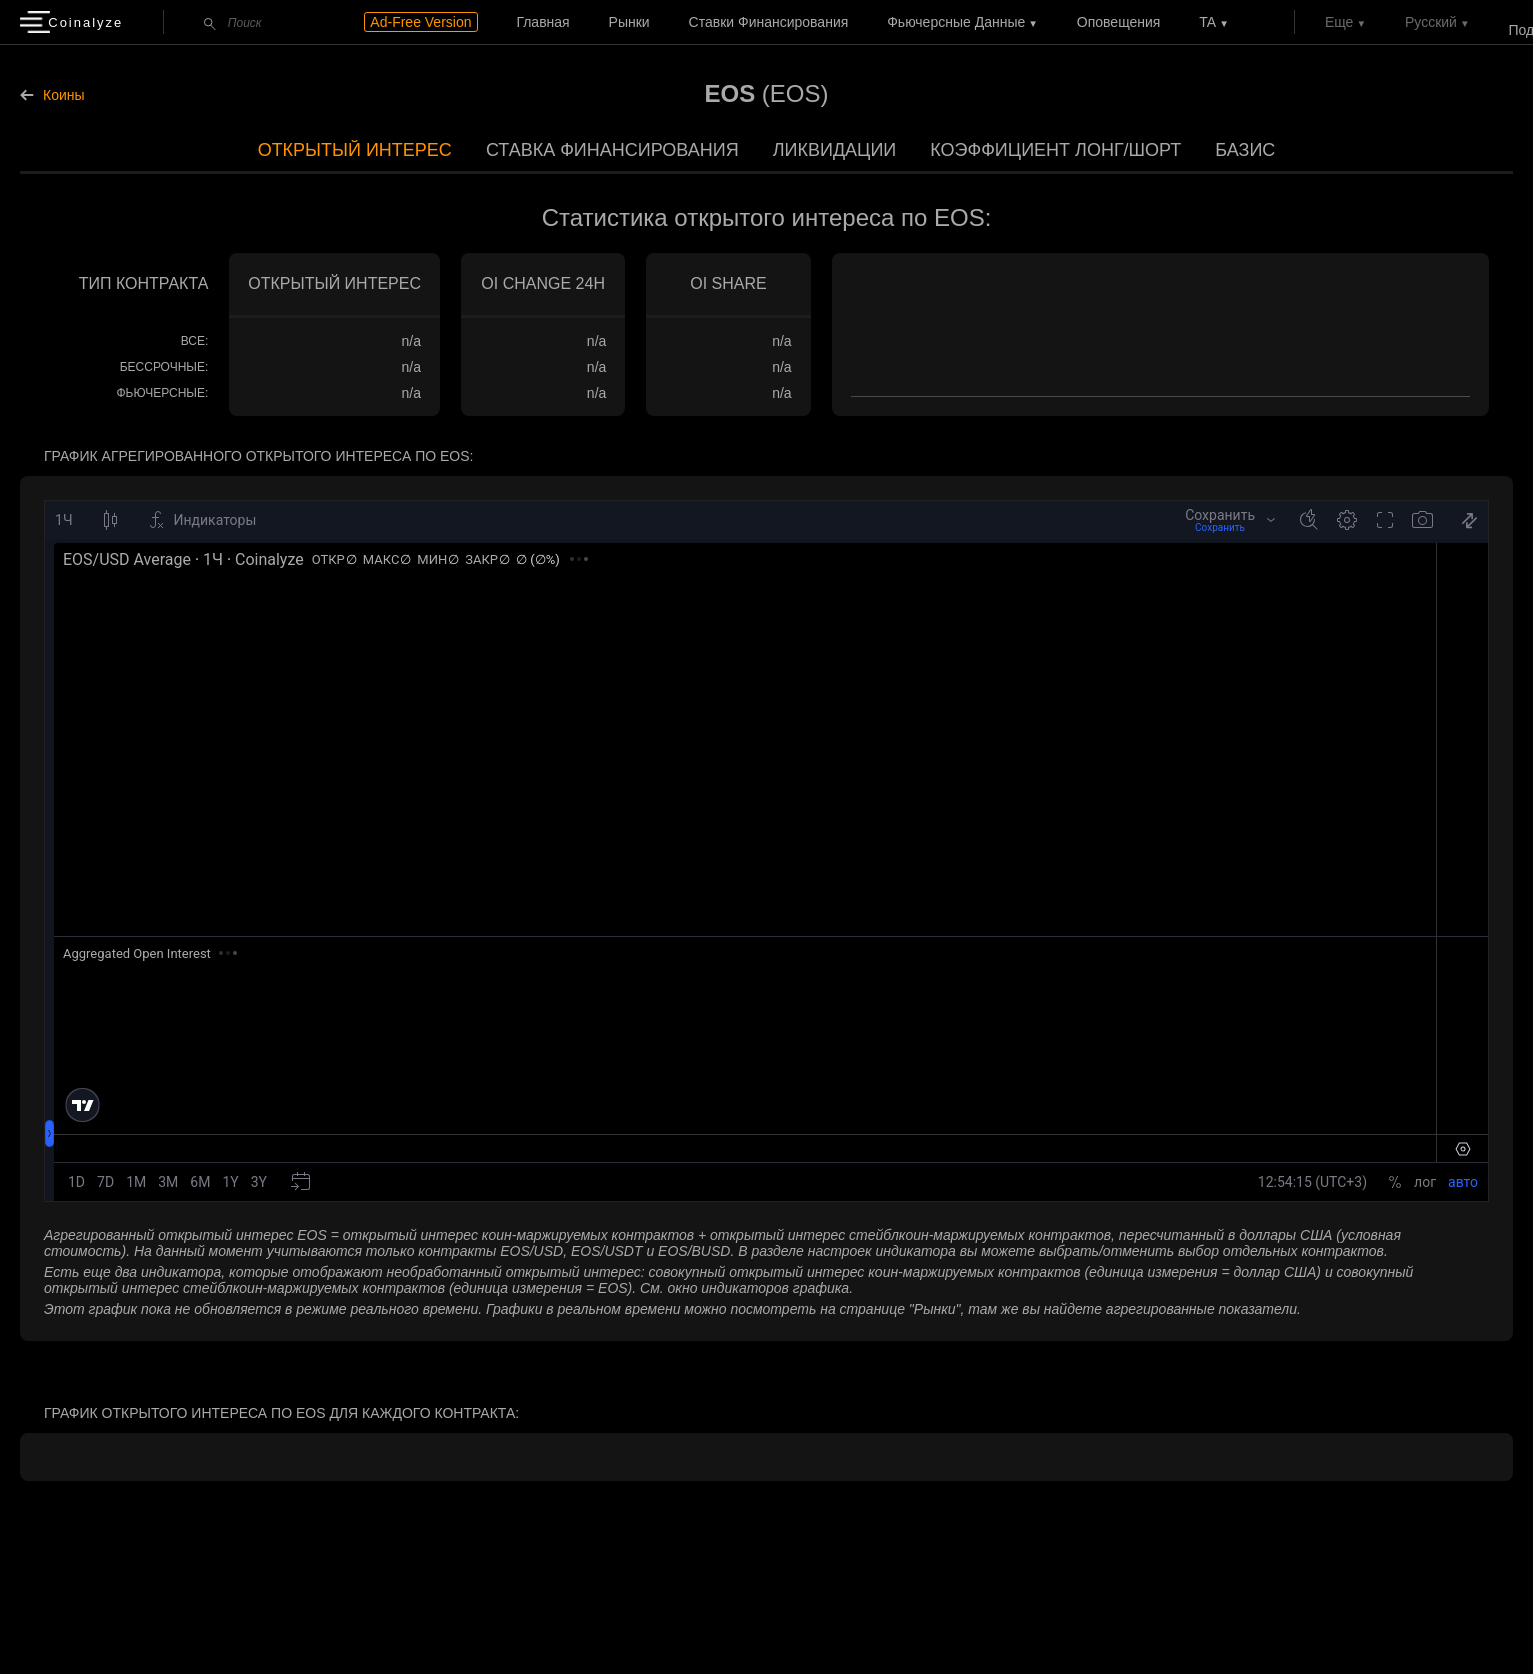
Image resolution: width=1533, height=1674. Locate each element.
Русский (1431, 22)
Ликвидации (835, 150)
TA (1207, 22)
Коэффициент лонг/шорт (1055, 150)
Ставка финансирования (612, 150)
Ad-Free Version (420, 22)
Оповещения (1119, 22)
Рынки (629, 22)
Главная (542, 22)
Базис (1245, 150)
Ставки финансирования (769, 22)
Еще (1339, 22)
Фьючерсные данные (956, 22)
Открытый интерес (355, 150)
